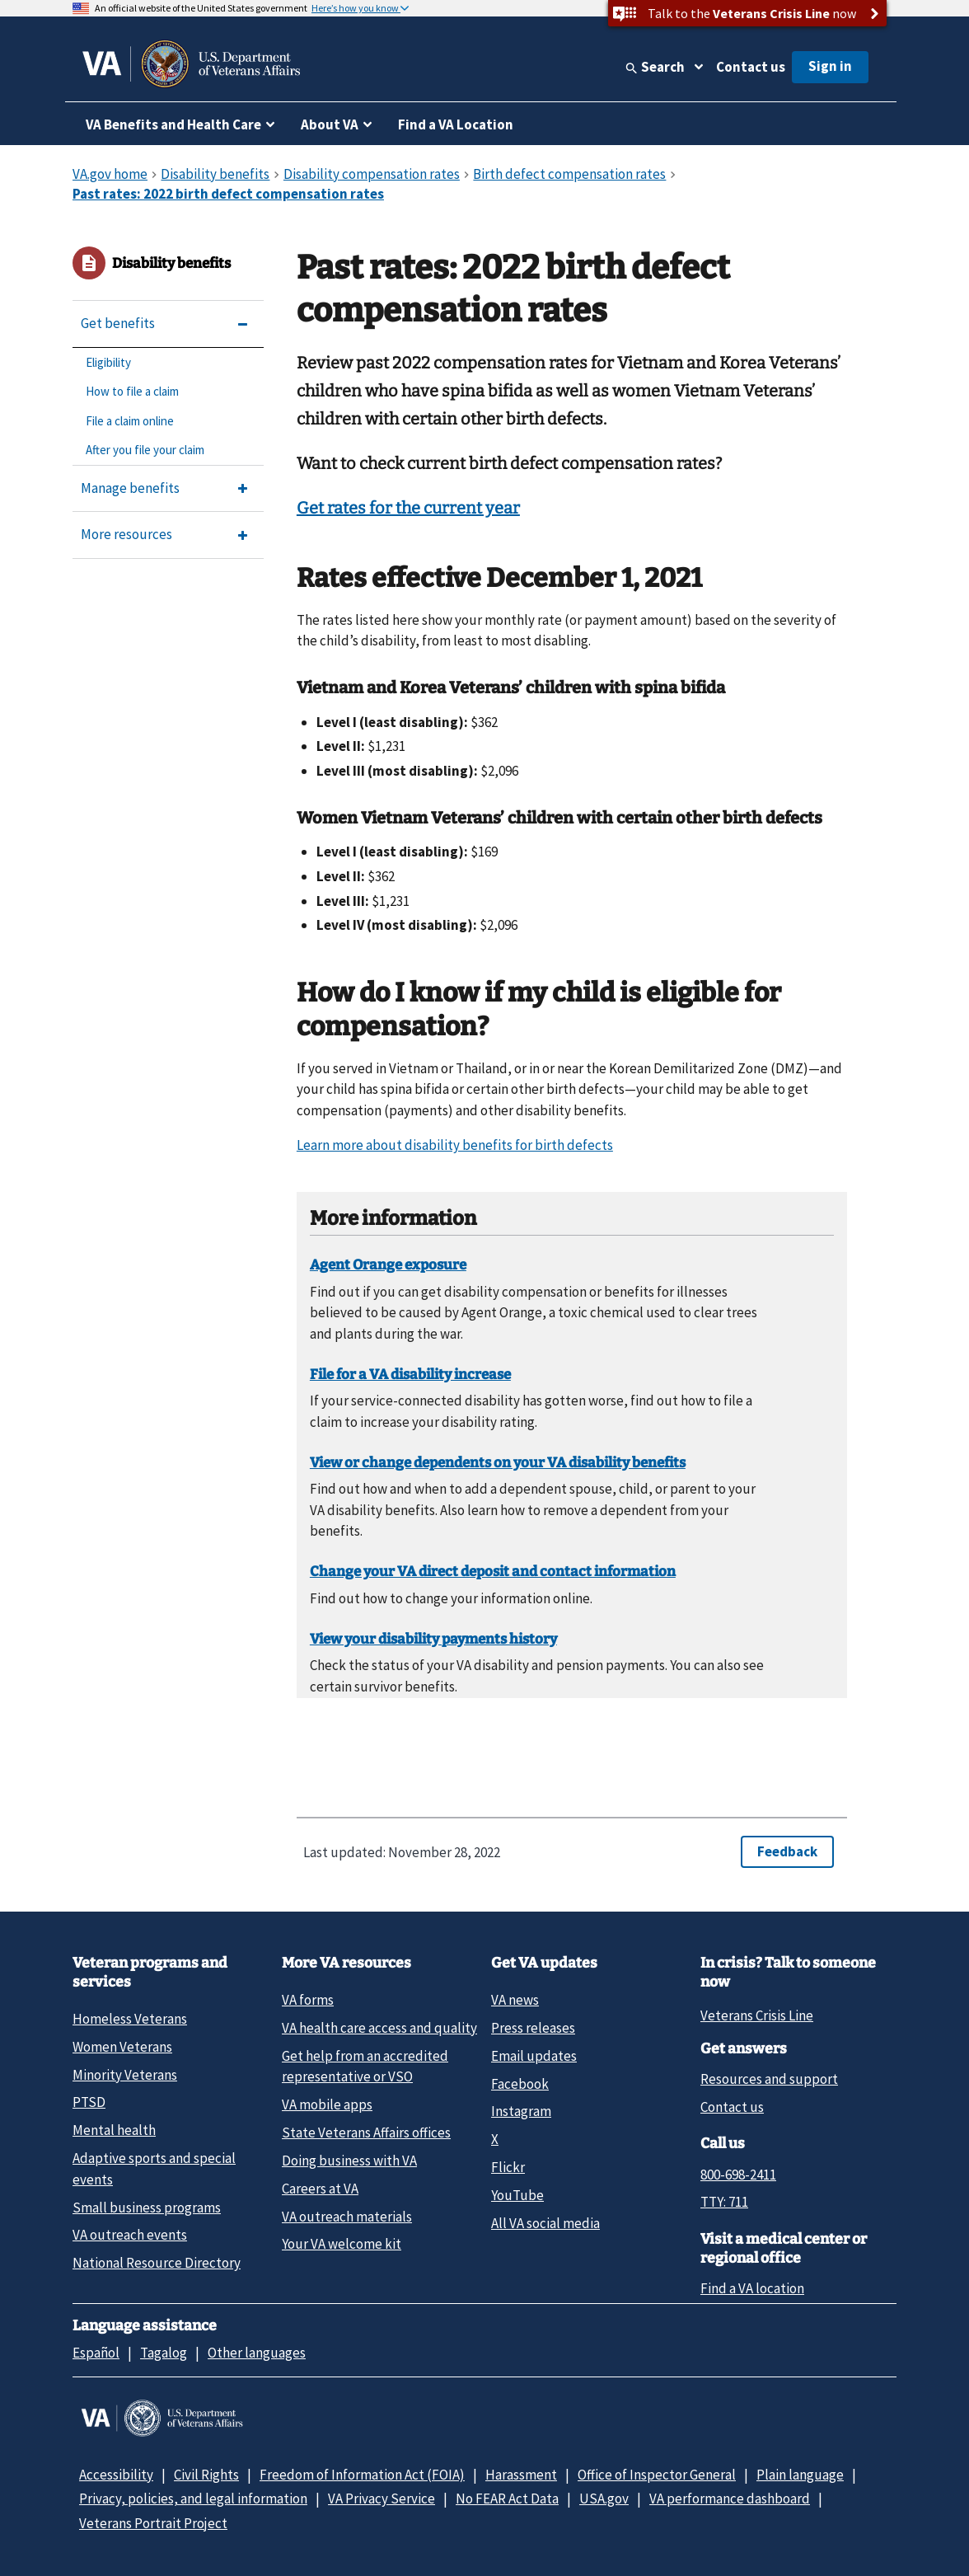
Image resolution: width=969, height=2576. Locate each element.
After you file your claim (145, 449)
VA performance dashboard (729, 2498)
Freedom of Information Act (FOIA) (362, 2475)
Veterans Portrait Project (153, 2523)
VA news (515, 2000)
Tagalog (163, 2353)
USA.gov (604, 2498)
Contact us (750, 67)
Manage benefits (130, 488)
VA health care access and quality (379, 2028)
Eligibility (108, 362)
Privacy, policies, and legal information (193, 2498)
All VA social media (545, 2223)
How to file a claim (132, 391)
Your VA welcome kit (341, 2244)
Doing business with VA (349, 2160)
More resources (126, 534)
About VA (329, 124)
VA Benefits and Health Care (173, 124)
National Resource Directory (157, 2263)
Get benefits (118, 323)
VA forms (308, 2000)
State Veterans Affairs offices (366, 2132)
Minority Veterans (125, 2075)
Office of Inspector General (657, 2475)
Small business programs (147, 2207)
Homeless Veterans (130, 2019)
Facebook (520, 2084)
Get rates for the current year (408, 508)
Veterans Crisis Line (756, 2015)
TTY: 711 (724, 2202)
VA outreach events (130, 2235)
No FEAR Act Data (507, 2498)
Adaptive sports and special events (154, 2168)
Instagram (521, 2111)
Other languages (257, 2353)
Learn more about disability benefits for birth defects (455, 1145)
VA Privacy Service (381, 2498)
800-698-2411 (738, 2174)
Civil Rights (206, 2475)
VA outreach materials (347, 2217)
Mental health (114, 2130)
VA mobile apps (327, 2104)
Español (96, 2353)
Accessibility (116, 2475)
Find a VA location (752, 2288)
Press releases (533, 2028)
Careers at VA (320, 2189)
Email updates (534, 2056)
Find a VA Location (455, 124)
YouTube (517, 2195)
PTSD (89, 2102)
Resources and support (769, 2079)
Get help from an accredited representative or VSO (365, 2066)
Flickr (508, 2167)
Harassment (521, 2475)
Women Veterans (122, 2047)
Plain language (800, 2475)
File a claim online (130, 421)
